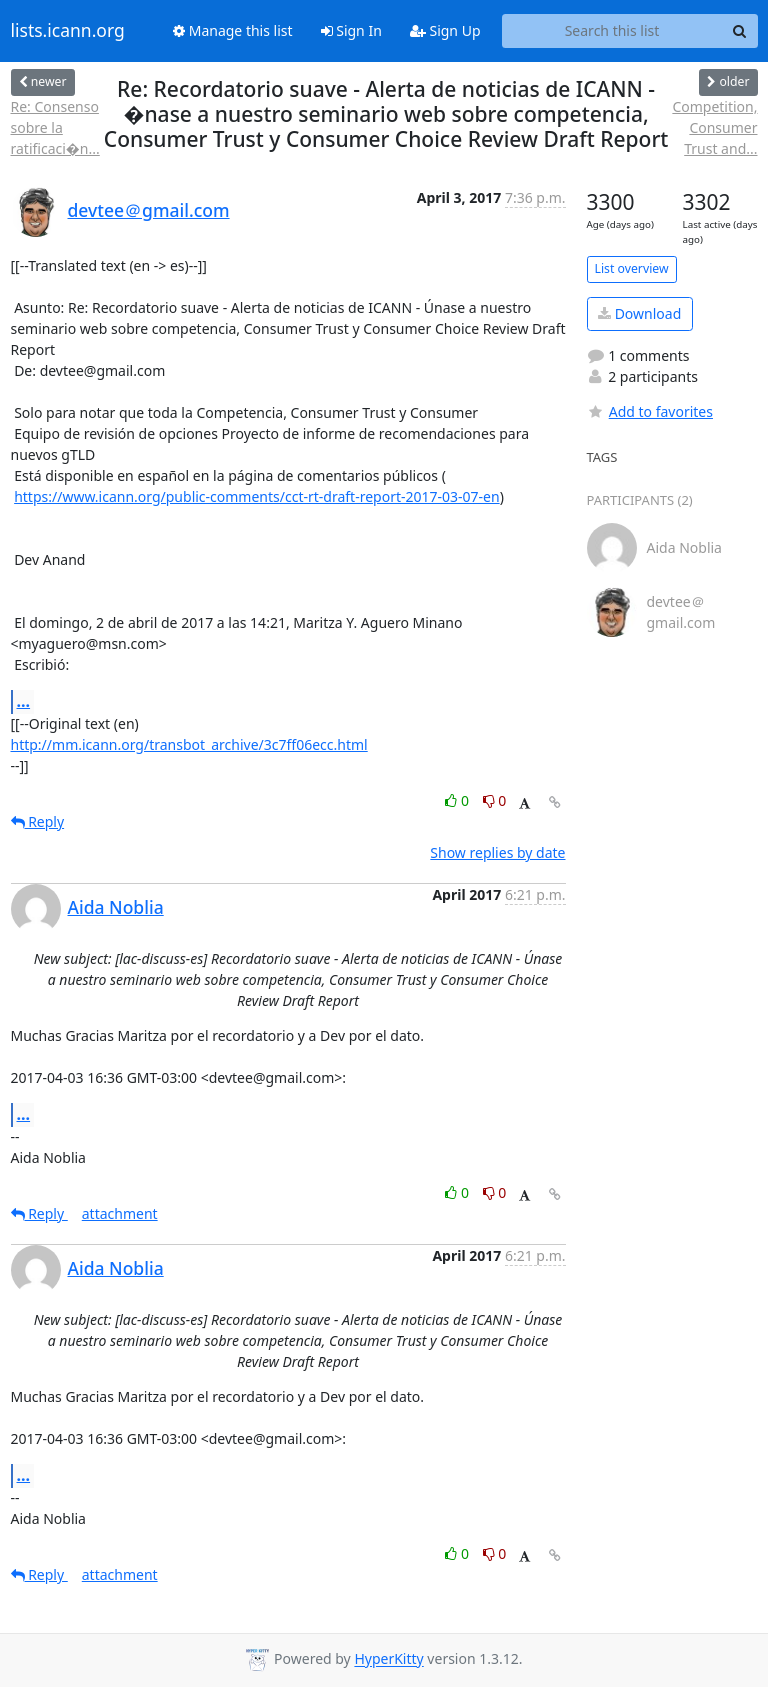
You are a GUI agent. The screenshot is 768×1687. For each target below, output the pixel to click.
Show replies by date (497, 852)
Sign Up (445, 30)
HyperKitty (388, 1659)
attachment (120, 1213)
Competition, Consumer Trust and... (714, 127)
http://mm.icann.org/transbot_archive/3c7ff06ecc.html (189, 744)
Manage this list (233, 30)
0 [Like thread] (458, 800)
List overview (632, 268)
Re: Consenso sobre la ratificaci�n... (55, 127)
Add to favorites (650, 411)
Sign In (351, 30)
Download (639, 313)
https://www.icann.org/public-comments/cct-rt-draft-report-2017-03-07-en (256, 496)
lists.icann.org (68, 31)
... (24, 701)
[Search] (740, 31)
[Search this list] (612, 31)
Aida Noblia (116, 907)
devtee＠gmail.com (149, 210)
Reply (38, 821)
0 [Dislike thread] (495, 800)
